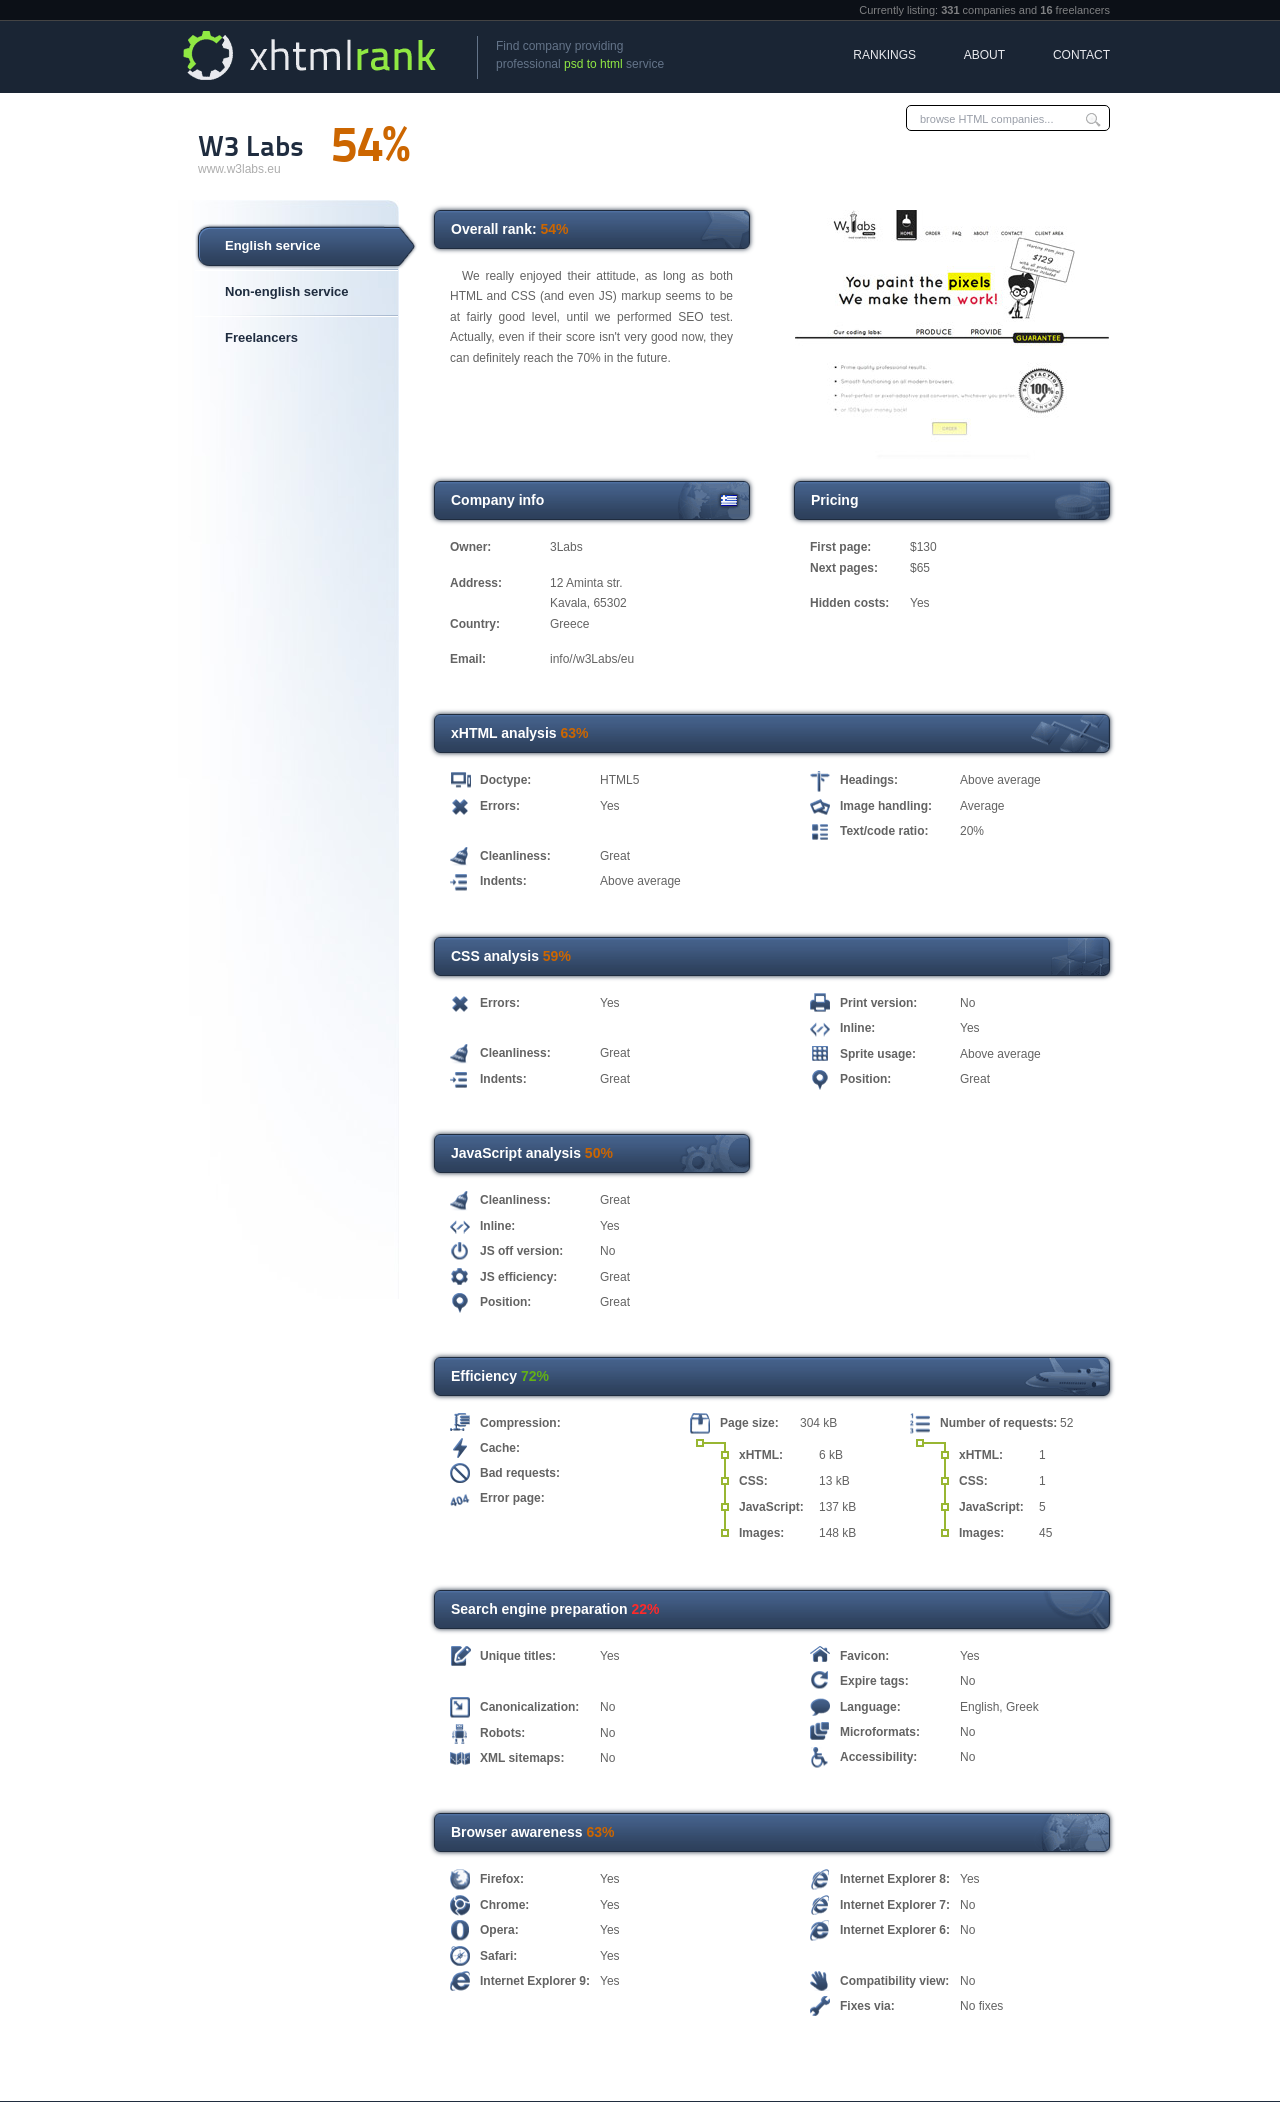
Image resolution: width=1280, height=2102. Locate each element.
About (984, 55)
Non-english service (287, 291)
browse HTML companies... (986, 119)
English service (272, 245)
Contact (1081, 55)
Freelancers (261, 337)
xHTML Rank (313, 55)
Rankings (884, 55)
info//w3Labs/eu (592, 659)
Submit (1093, 118)
